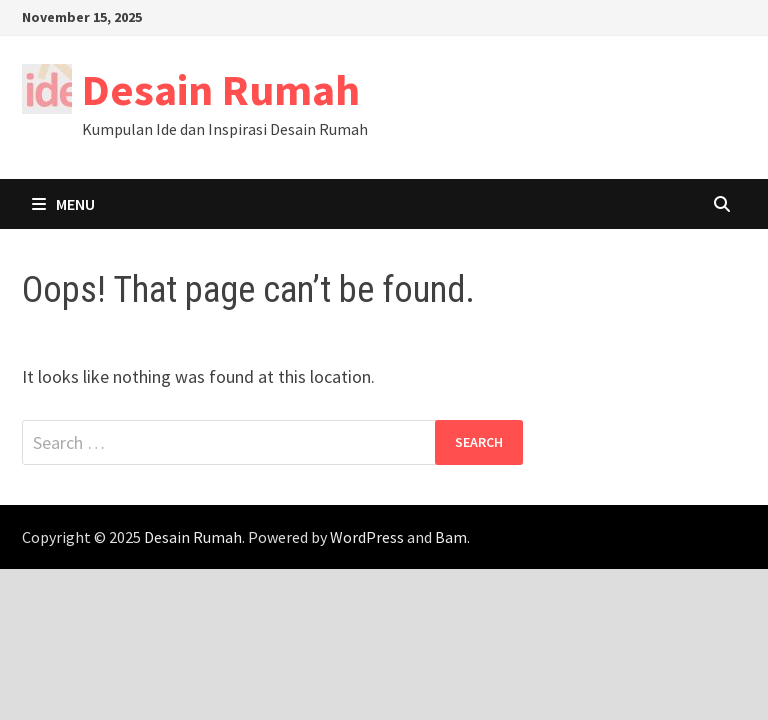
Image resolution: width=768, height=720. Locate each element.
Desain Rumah (221, 89)
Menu (63, 204)
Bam (451, 537)
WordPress (367, 537)
